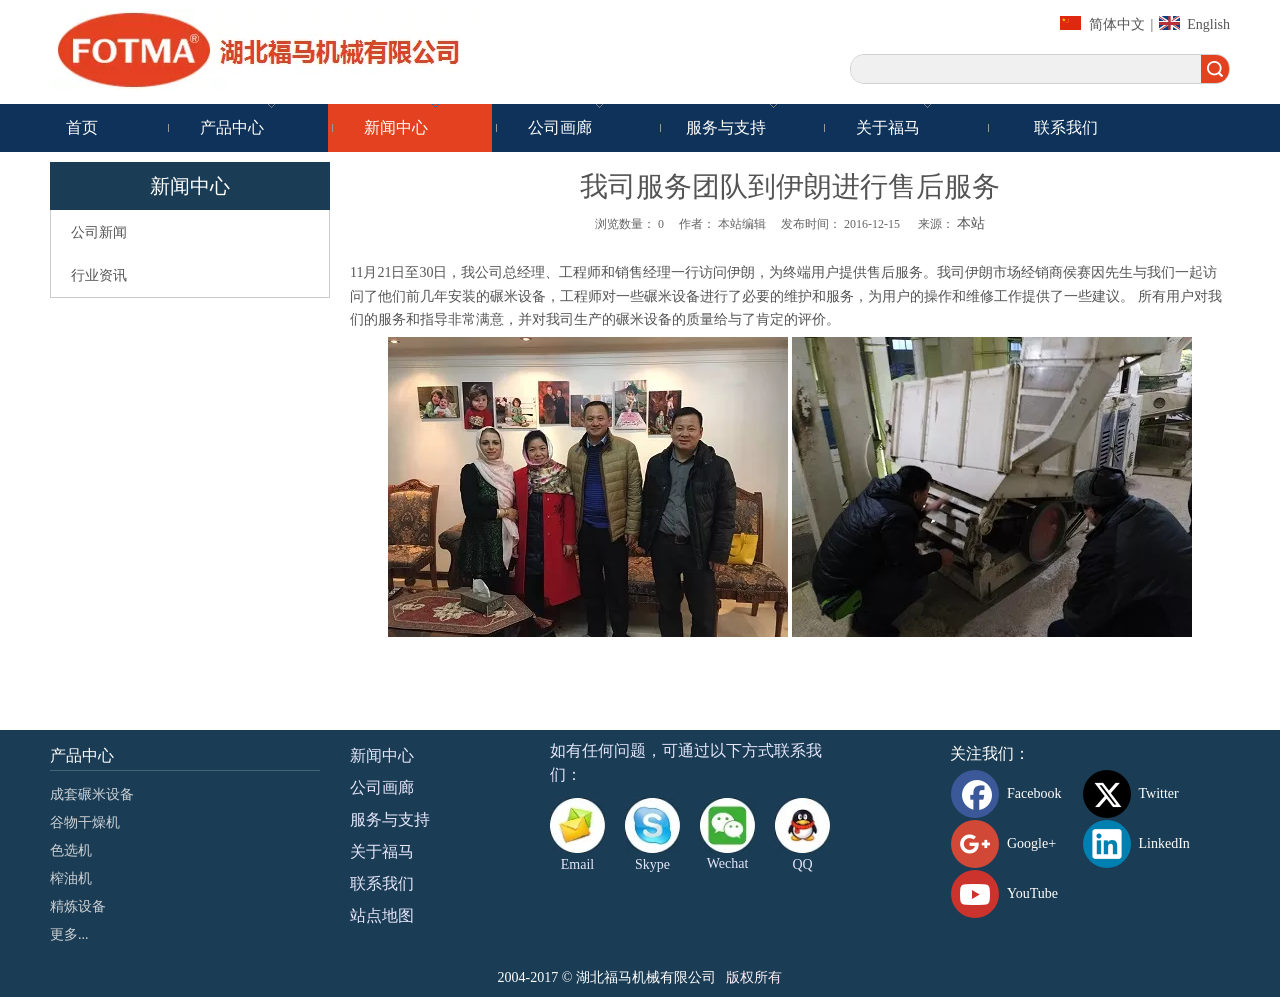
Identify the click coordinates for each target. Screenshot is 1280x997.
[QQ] (802, 825)
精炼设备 (78, 906)
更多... (69, 934)
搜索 (1215, 69)
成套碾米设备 (92, 794)
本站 (971, 223)
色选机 (71, 850)
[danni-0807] (727, 825)
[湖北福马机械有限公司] (270, 50)
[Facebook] (1014, 794)
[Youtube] (1014, 894)
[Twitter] (1146, 794)
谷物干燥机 (85, 822)
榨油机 (71, 878)
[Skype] (652, 825)
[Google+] (1014, 844)
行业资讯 (99, 275)
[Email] (577, 825)
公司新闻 (99, 232)
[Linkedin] (1146, 844)
